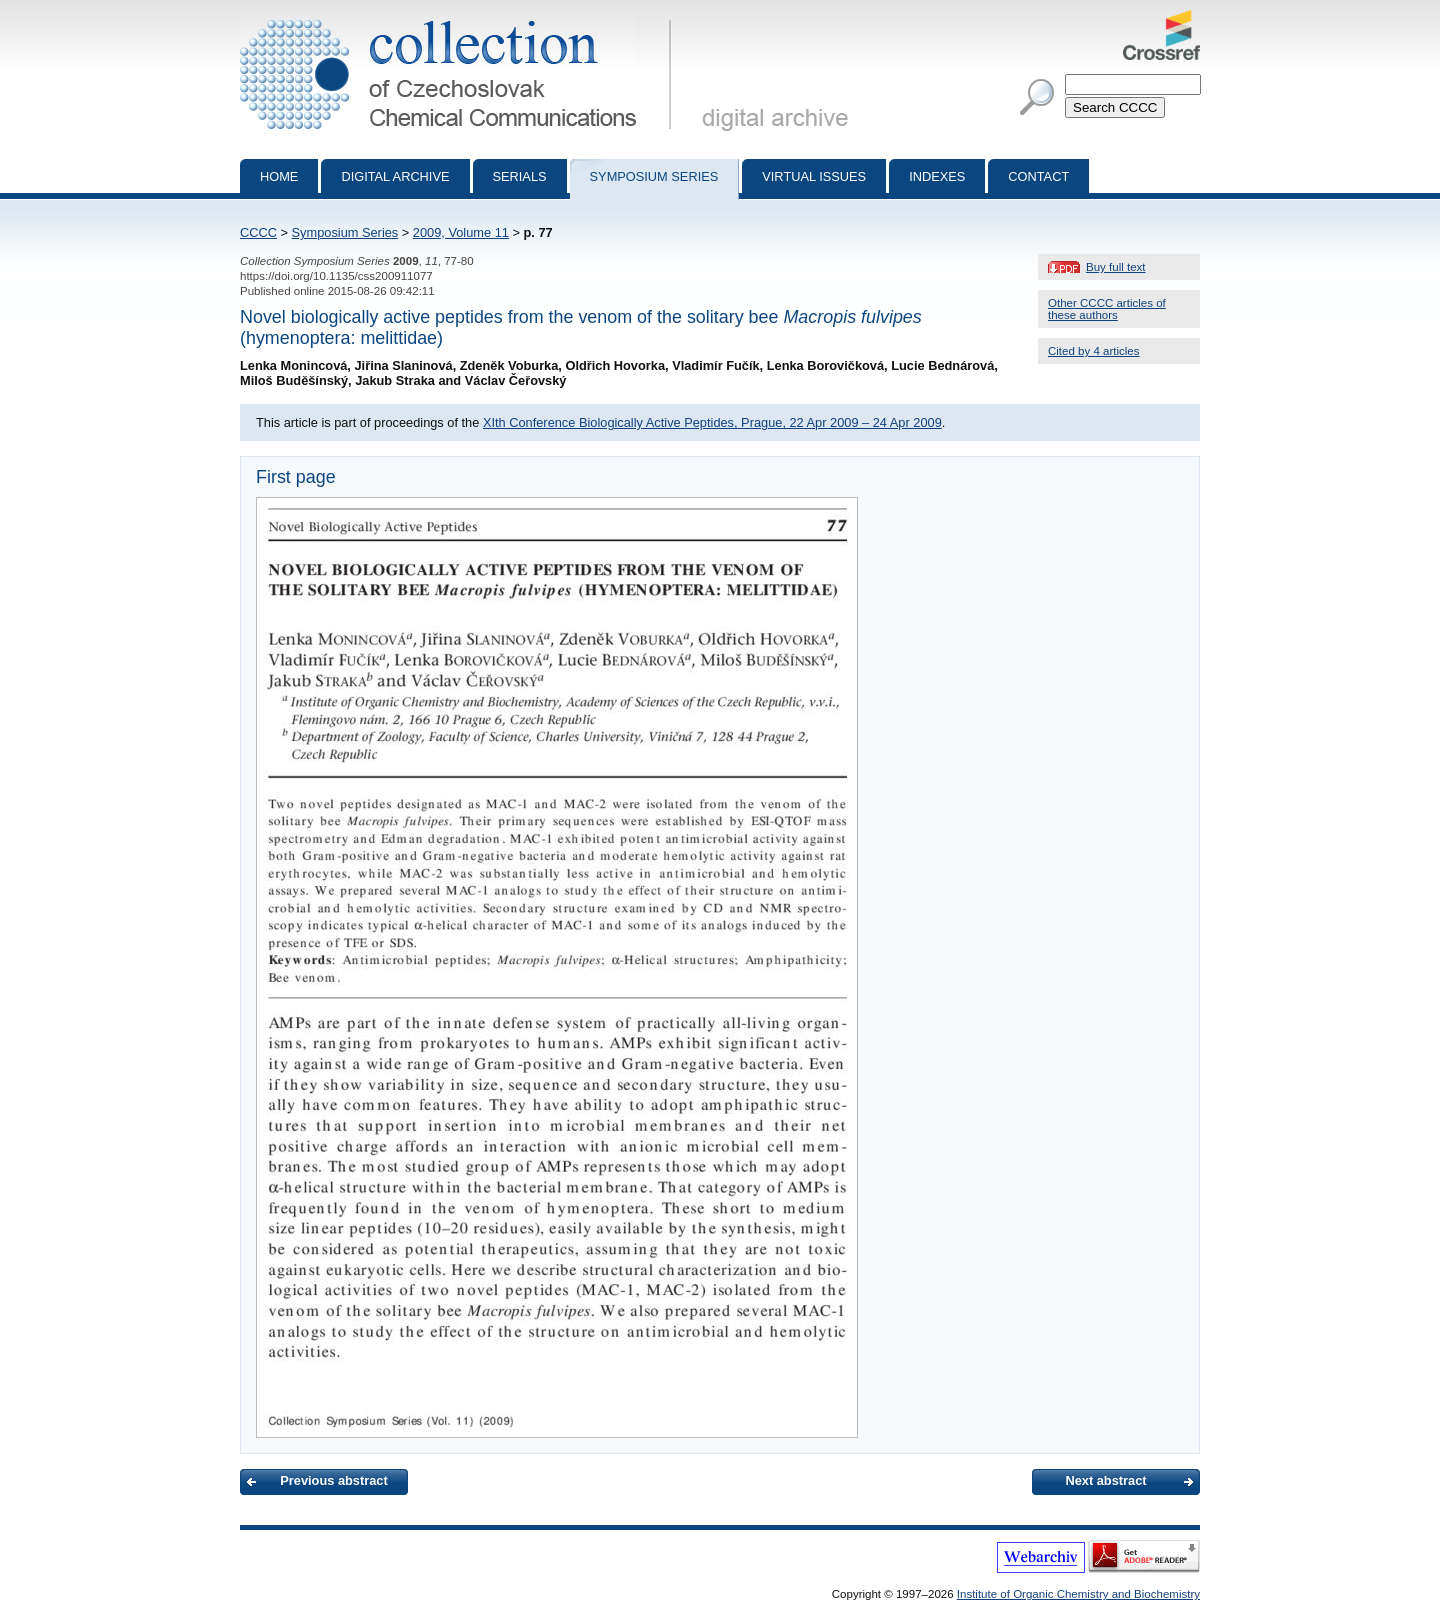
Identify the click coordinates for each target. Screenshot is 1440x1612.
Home (279, 176)
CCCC (258, 232)
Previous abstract (333, 1480)
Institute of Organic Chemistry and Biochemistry (1078, 1594)
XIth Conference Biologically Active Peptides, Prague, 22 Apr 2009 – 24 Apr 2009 (712, 422)
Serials (520, 176)
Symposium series (654, 176)
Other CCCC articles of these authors (1107, 309)
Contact (1038, 176)
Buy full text (1116, 267)
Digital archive (395, 176)
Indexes (937, 176)
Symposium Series (345, 232)
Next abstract (1105, 1480)
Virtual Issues (814, 176)
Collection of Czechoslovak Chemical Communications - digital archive (459, 18)
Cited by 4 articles (1094, 351)
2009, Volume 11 (461, 232)
